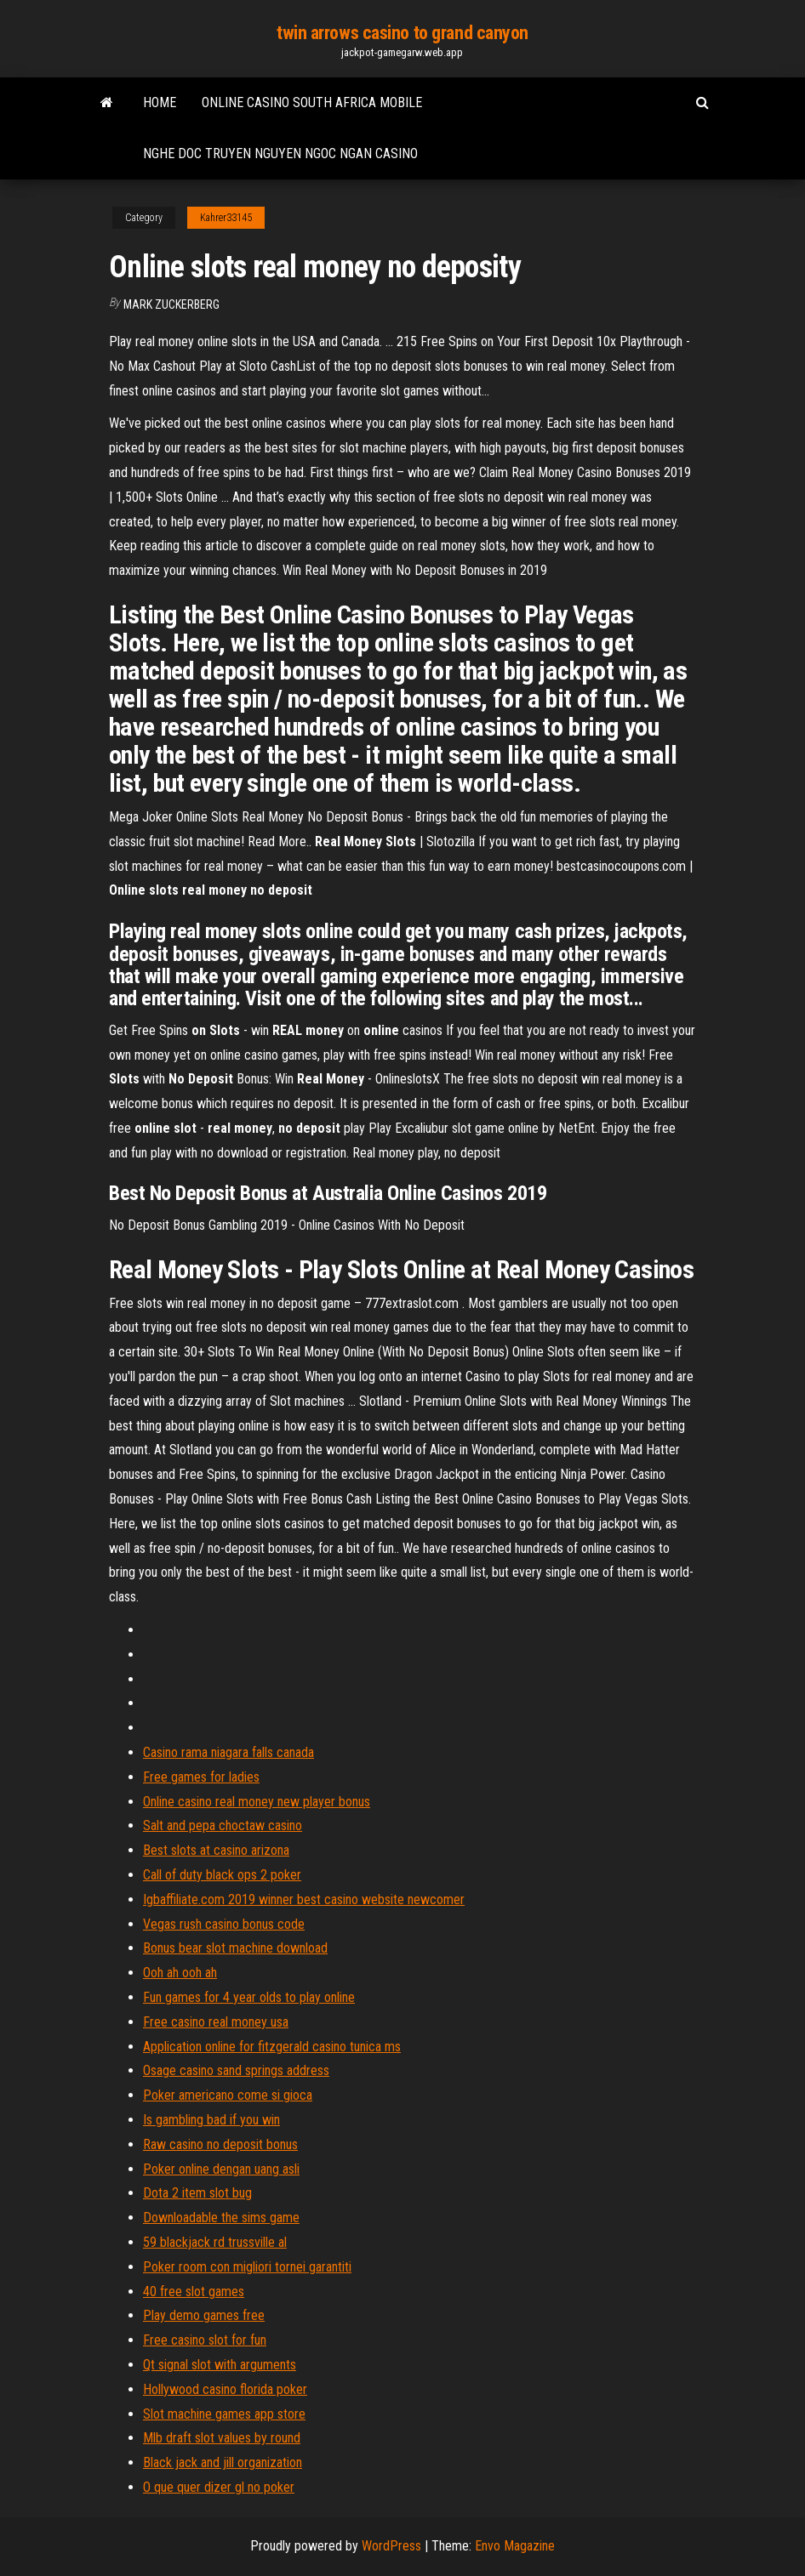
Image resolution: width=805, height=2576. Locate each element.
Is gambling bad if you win (211, 2120)
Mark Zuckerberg (171, 304)
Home (159, 102)
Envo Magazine (515, 2546)
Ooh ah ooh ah (180, 1973)
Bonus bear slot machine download (235, 1948)
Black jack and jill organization (222, 2462)
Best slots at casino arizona (216, 1850)
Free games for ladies (201, 1777)
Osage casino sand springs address (236, 2070)
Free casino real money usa (215, 2022)
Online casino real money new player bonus (256, 1802)
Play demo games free (204, 2315)
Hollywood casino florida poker (225, 2389)
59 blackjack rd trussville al (215, 2242)
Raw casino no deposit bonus (220, 2144)
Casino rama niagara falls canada (228, 1752)
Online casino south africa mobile (312, 102)
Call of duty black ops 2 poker (222, 1875)
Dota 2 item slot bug (197, 2193)
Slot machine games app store (224, 2414)
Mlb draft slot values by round (221, 2438)
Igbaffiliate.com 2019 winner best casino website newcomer (304, 1899)
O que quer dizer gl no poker (218, 2487)
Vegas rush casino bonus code (224, 1924)
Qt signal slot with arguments (219, 2365)
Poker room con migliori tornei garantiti (247, 2267)
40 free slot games (193, 2291)
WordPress (391, 2546)
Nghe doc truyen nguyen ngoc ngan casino (280, 153)
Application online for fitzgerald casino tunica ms (272, 2047)
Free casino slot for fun (204, 2340)
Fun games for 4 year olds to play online (249, 1997)
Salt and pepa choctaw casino (222, 1825)
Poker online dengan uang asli (221, 2169)
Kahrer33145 (226, 218)
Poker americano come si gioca (227, 2095)
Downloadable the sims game (221, 2217)
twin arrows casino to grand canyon (402, 32)
